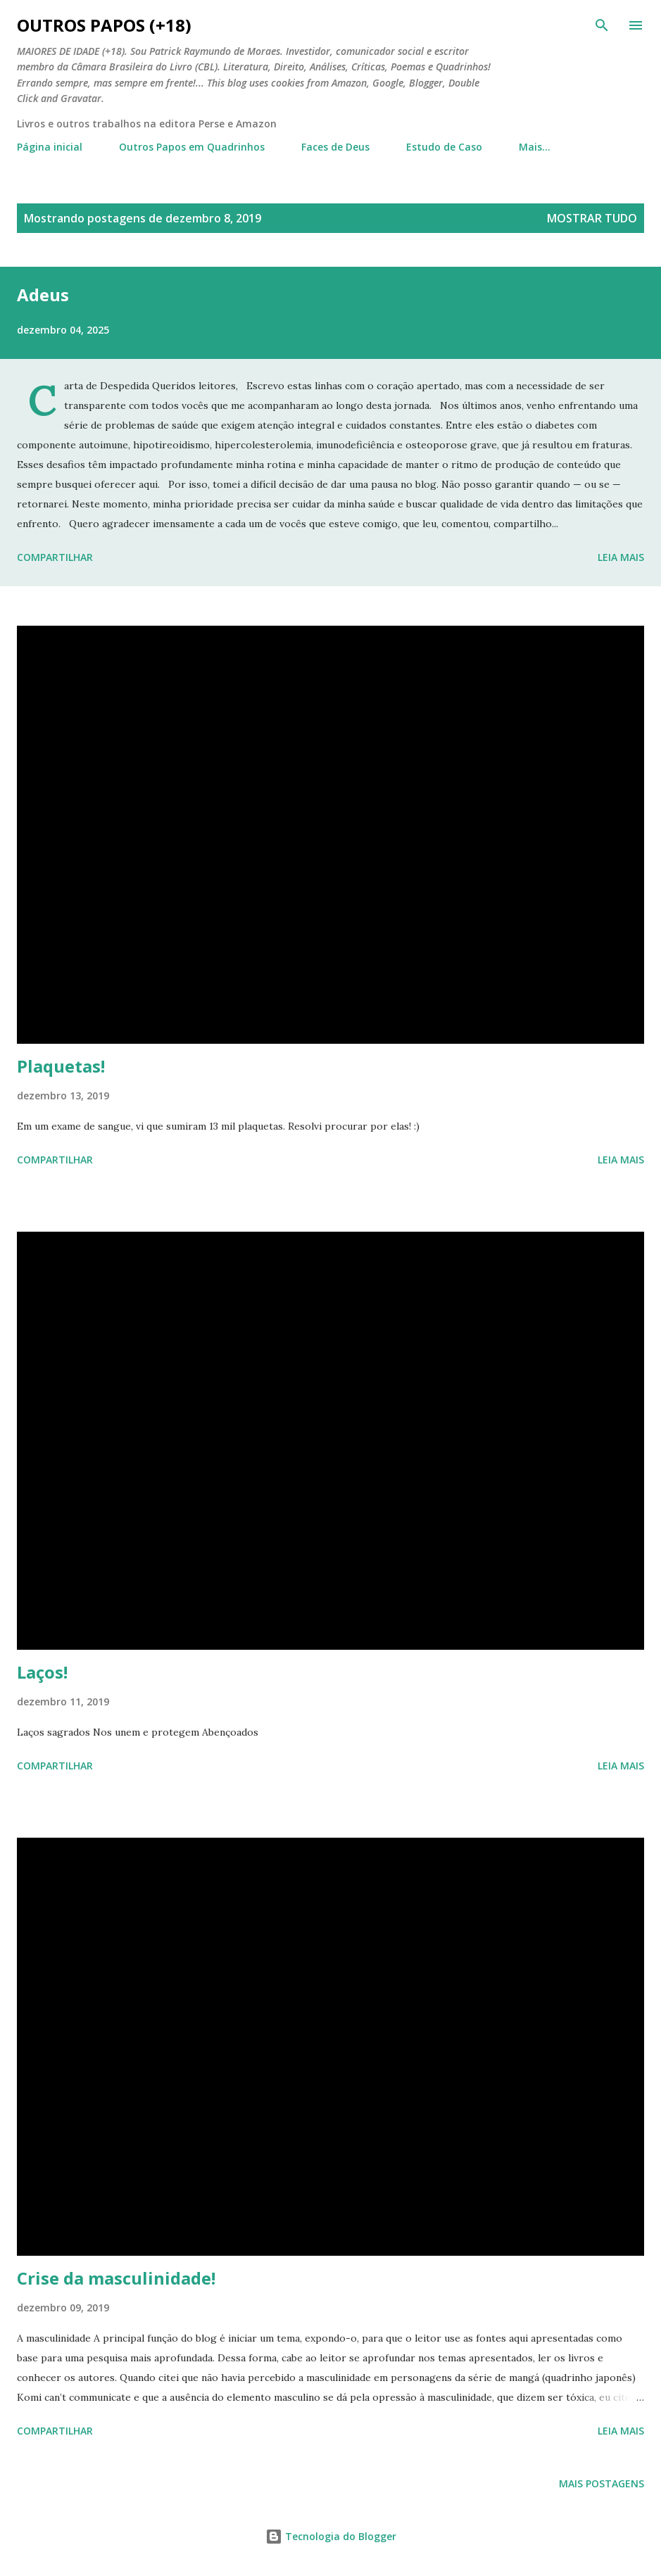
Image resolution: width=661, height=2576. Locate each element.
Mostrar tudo (592, 218)
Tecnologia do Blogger (330, 2536)
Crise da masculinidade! (116, 2278)
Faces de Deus (335, 146)
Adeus (43, 294)
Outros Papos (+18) (104, 25)
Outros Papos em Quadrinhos (192, 146)
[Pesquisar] (601, 25)
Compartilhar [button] (55, 557)
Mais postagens (601, 2483)
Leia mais (621, 557)
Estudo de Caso (444, 146)
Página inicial (49, 146)
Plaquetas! (61, 1066)
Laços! (42, 1672)
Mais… (534, 146)
